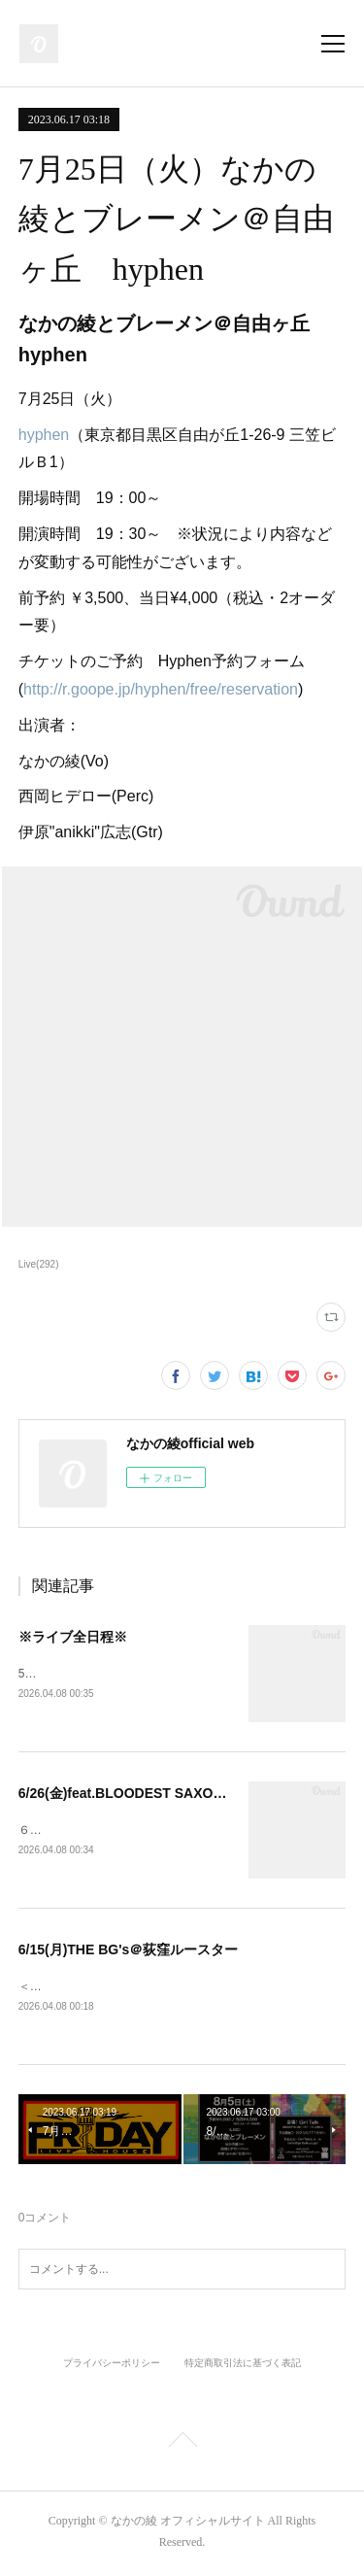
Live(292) (38, 1264)
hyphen (44, 434)
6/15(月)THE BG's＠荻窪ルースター (128, 1952)
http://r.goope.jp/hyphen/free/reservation (160, 689)
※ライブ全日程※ (72, 1636)
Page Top (182, 2446)
